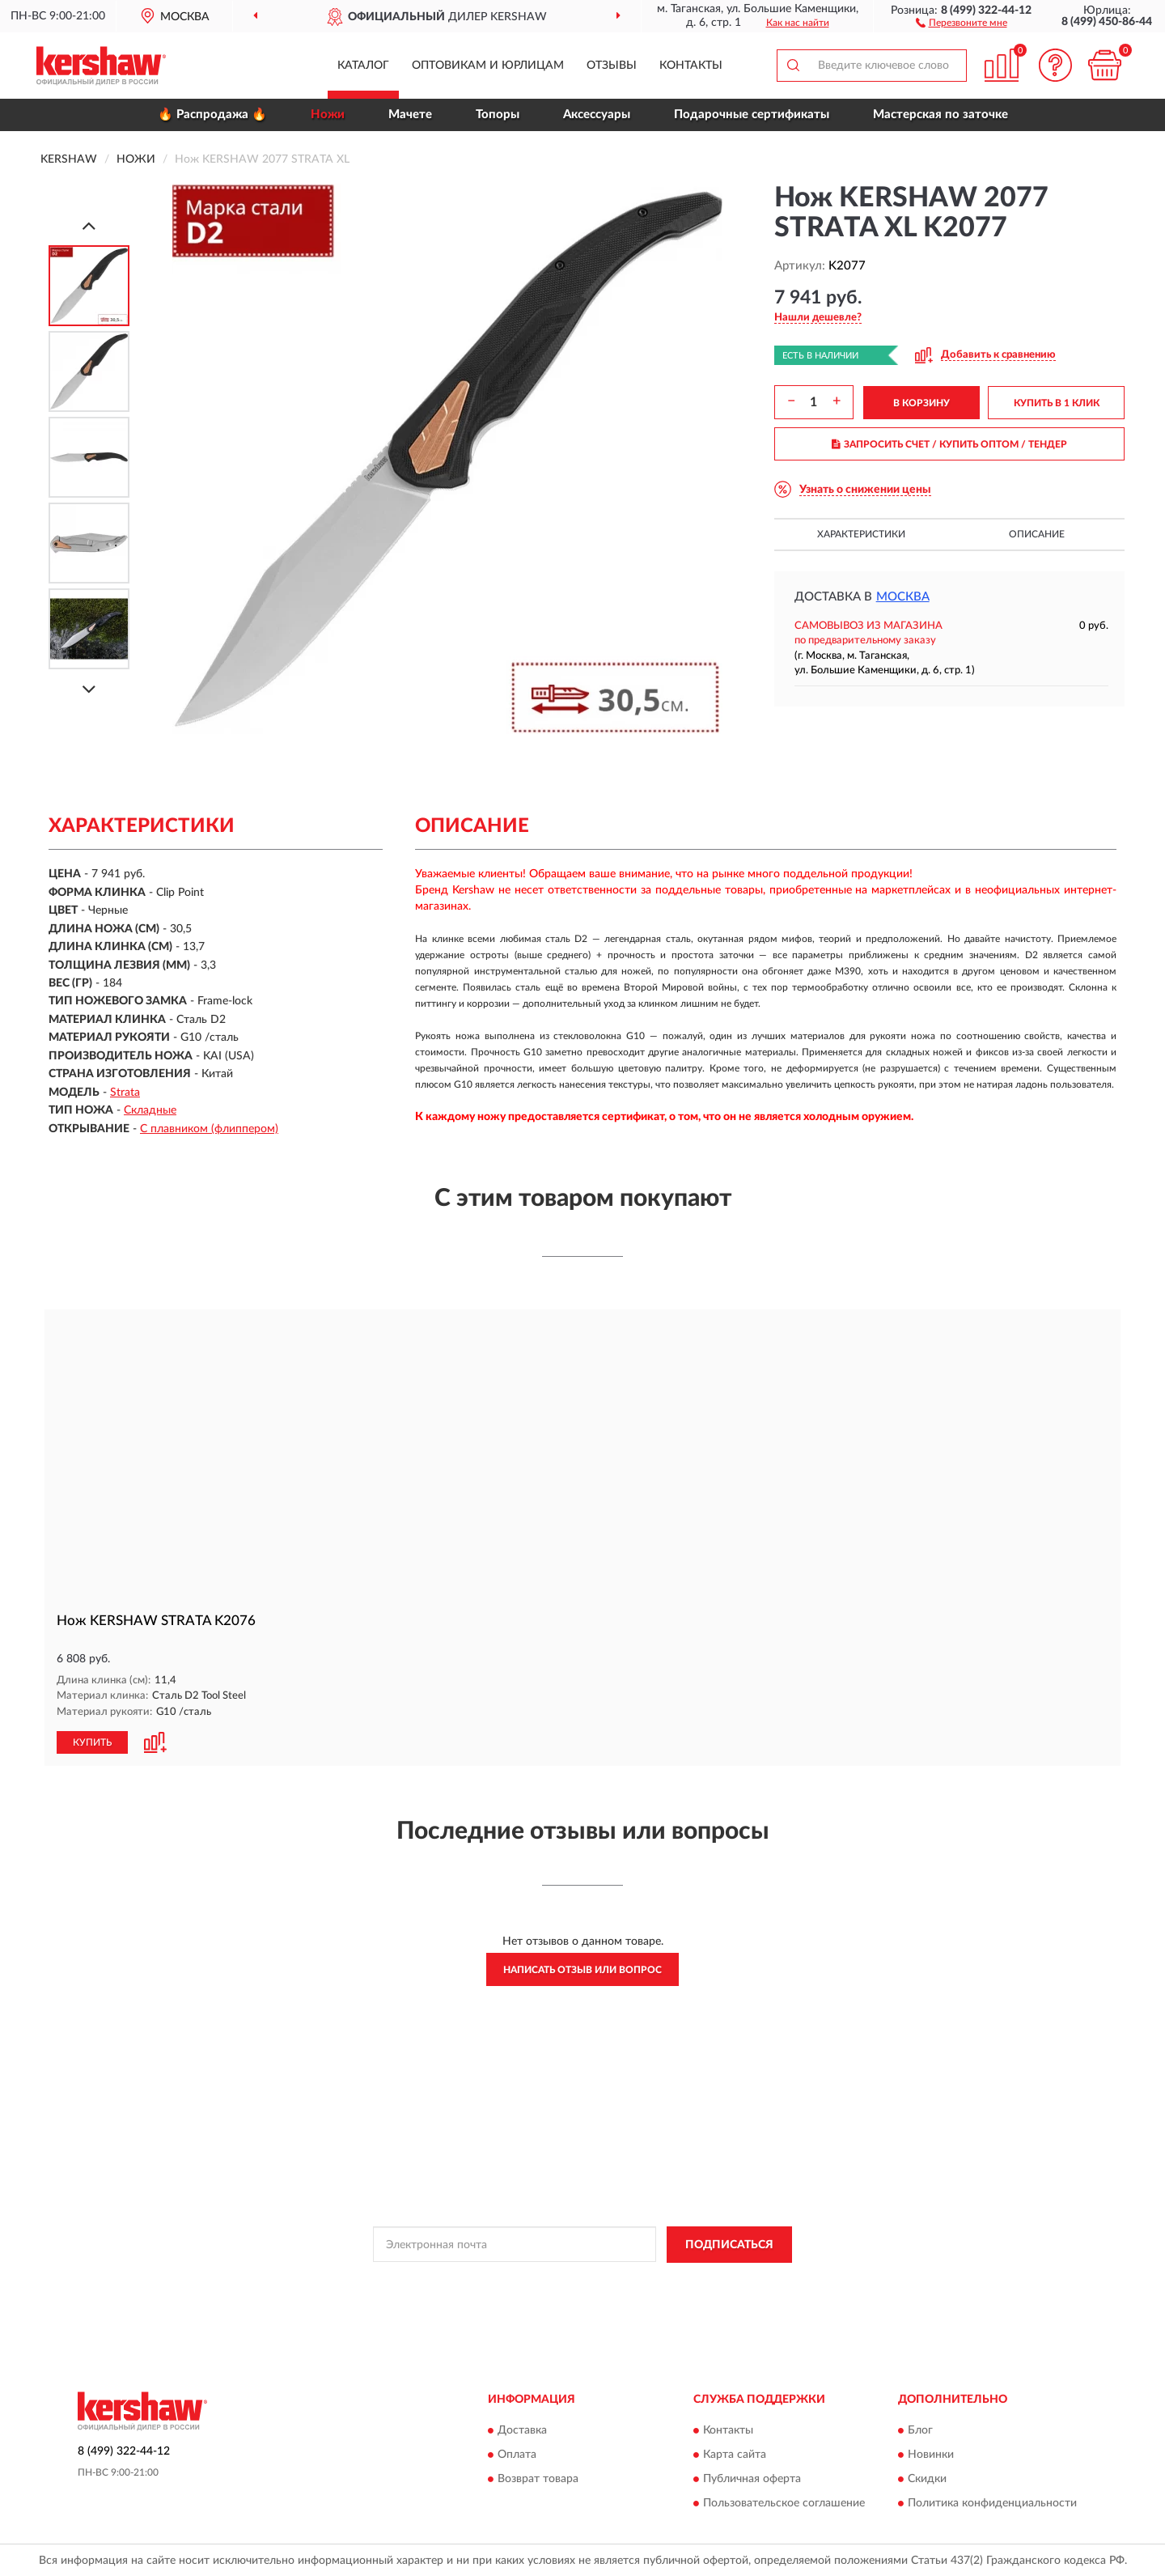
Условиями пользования (719, 2280)
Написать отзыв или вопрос (582, 1969)
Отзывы (612, 65)
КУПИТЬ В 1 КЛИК (1056, 403)
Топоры (497, 114)
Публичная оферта (752, 2478)
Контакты (690, 65)
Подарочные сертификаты (751, 114)
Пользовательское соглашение (784, 2502)
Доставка (522, 2429)
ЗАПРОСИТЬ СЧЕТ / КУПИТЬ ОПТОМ (949, 444)
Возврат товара (538, 2478)
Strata (125, 1092)
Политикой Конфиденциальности (577, 2280)
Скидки (927, 2478)
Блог (920, 2429)
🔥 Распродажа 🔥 (212, 114)
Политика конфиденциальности (992, 2502)
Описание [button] (1037, 534)
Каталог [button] (363, 65)
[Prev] (89, 225)
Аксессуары (596, 114)
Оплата (517, 2453)
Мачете (410, 114)
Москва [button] (903, 597)
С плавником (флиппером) (209, 1129)
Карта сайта (734, 2453)
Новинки (931, 2453)
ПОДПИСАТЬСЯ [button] (729, 2244)
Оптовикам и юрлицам (488, 65)
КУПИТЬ (92, 1741)
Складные (150, 1110)
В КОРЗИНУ (921, 403)
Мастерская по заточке (940, 114)
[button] (961, 22)
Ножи (328, 114)
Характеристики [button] (861, 534)
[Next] (89, 689)
